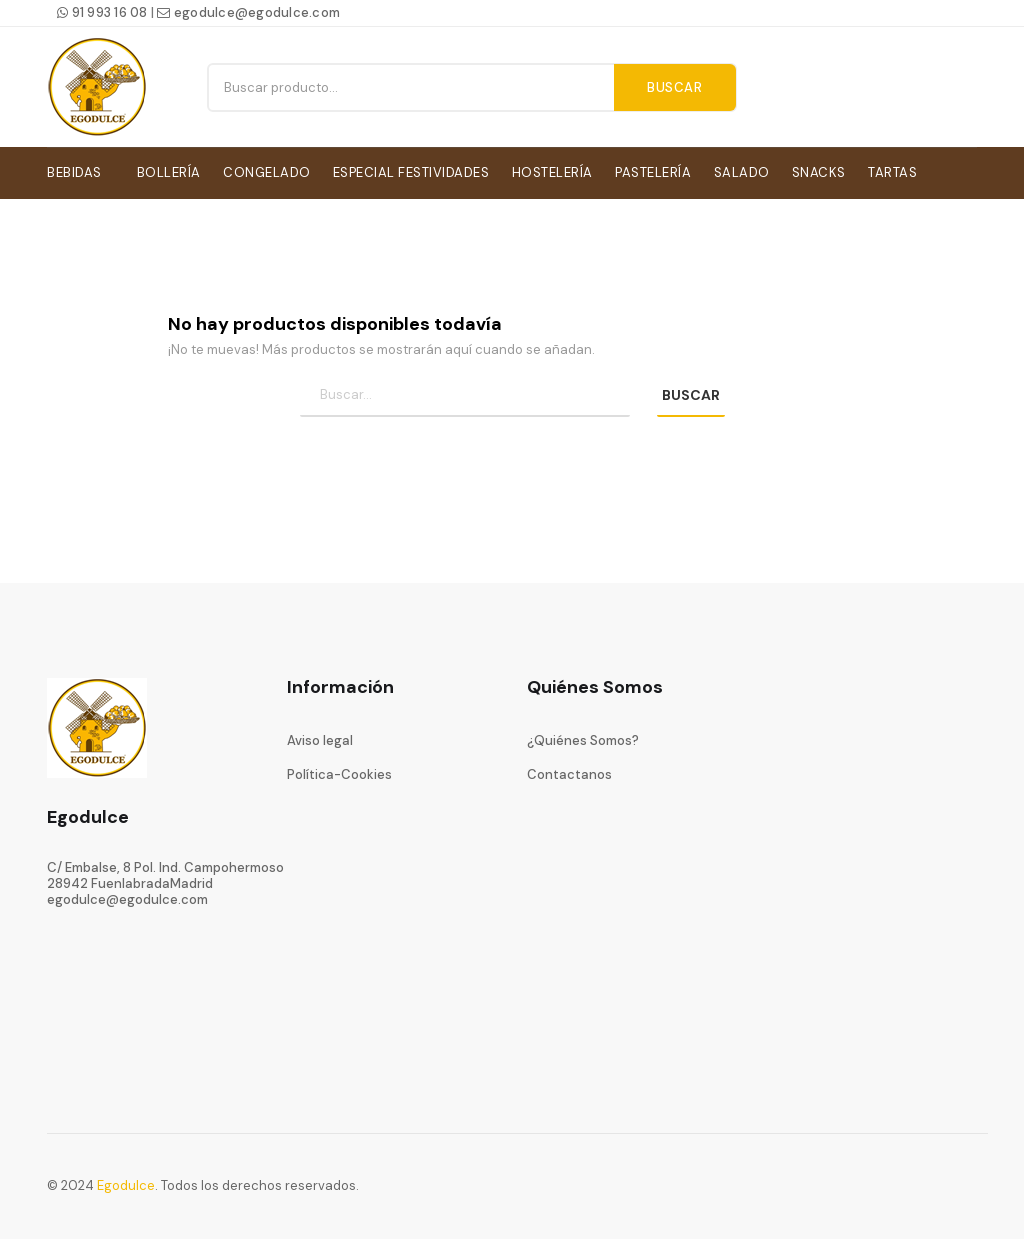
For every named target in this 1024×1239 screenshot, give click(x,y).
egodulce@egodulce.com (248, 12)
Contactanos (569, 771)
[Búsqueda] (465, 392)
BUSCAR (691, 392)
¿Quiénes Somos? (583, 736)
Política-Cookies (339, 771)
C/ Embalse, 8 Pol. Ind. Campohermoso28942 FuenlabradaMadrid (165, 871)
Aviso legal (320, 736)
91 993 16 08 (102, 12)
